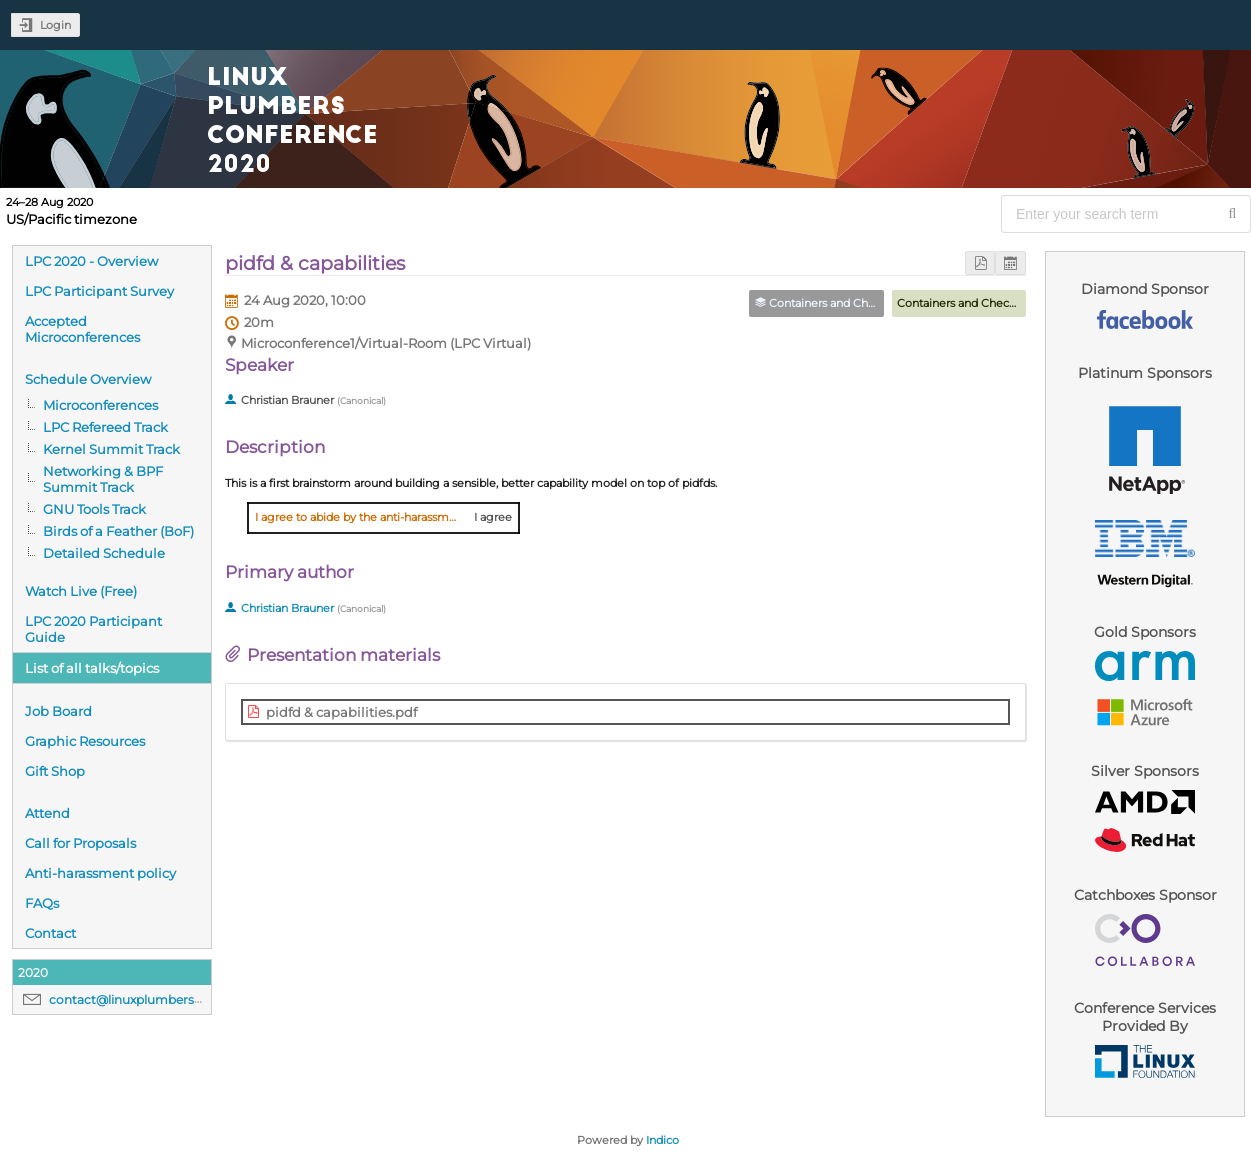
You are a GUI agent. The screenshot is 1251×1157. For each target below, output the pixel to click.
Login (55, 25)
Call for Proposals (80, 843)
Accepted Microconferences (82, 329)
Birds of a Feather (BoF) (118, 531)
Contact (50, 933)
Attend (47, 813)
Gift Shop (55, 771)
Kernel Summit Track (111, 449)
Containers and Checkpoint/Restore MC (1004, 303)
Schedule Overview (88, 379)
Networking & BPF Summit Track (103, 479)
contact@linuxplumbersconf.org (147, 999)
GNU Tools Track (94, 509)
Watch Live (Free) (81, 591)
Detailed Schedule (104, 553)
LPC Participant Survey (99, 291)
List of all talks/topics (92, 668)
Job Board (58, 711)
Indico (662, 1140)
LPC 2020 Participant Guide (93, 629)
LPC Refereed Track (105, 427)
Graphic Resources (85, 741)
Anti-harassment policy (100, 873)
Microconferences (100, 405)
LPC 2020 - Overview (91, 261)
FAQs (42, 903)
